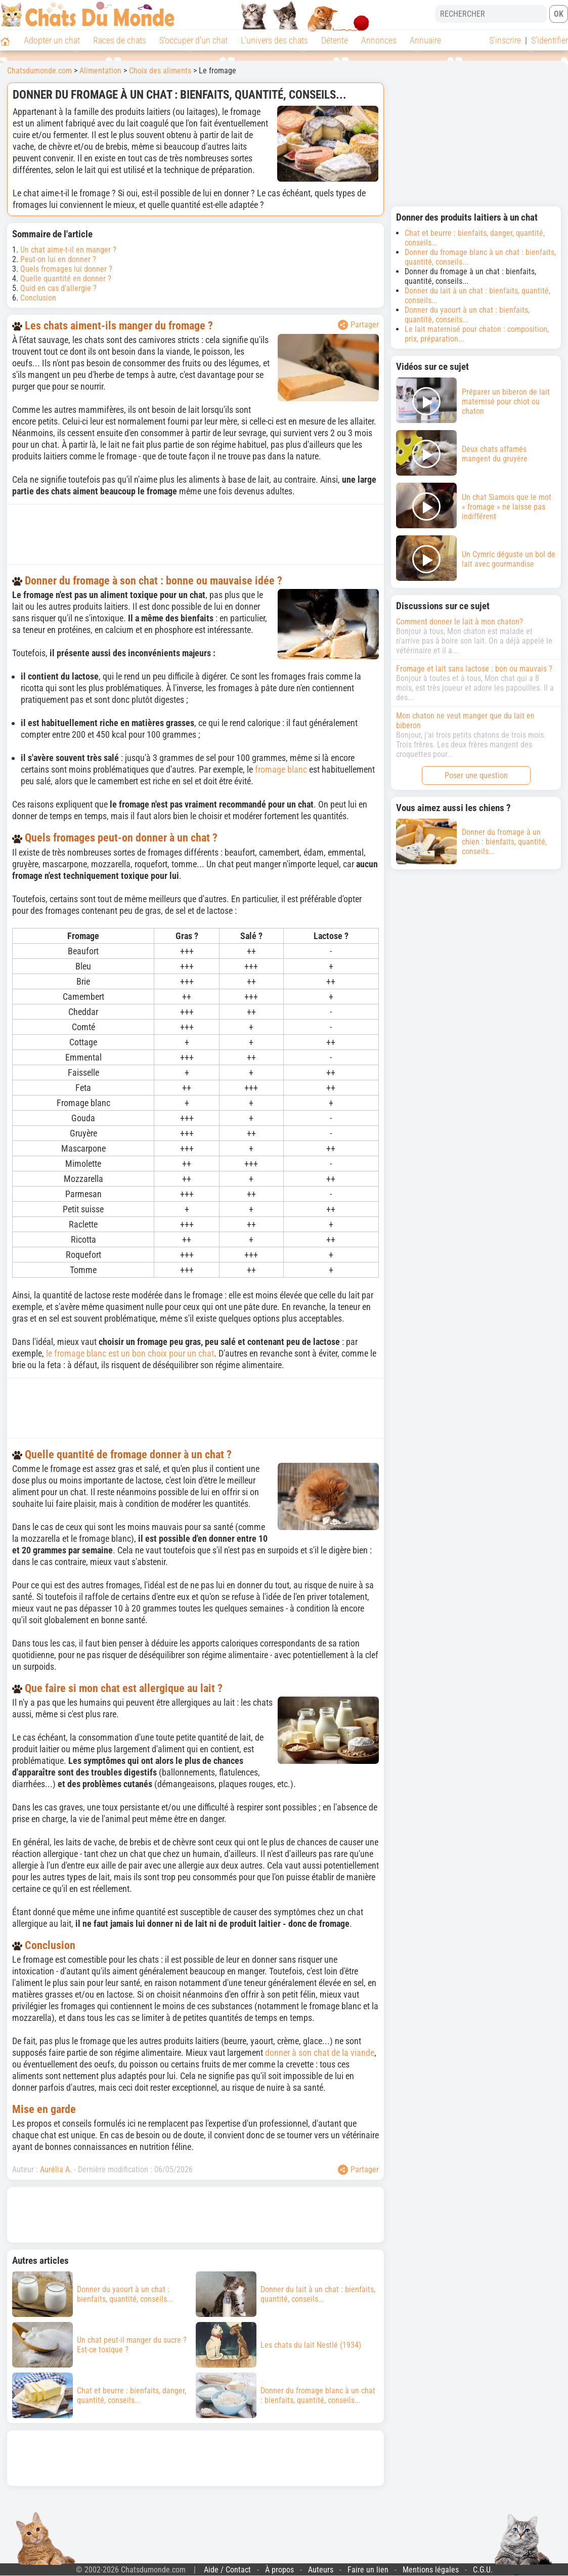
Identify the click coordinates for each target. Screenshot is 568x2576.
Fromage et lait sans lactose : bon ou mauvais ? (474, 668)
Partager (358, 325)
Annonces (379, 40)
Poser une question (476, 775)
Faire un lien (367, 2569)
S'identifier (549, 40)
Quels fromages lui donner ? (66, 269)
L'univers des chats (274, 40)
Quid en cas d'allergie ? (58, 288)
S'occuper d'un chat (193, 40)
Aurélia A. (56, 2169)
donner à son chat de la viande (319, 2052)
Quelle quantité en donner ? (65, 278)
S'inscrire (505, 40)
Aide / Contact (227, 2569)
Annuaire (425, 40)
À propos (279, 2569)
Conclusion (38, 298)
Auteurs (320, 2569)
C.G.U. (483, 2569)
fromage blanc (281, 769)
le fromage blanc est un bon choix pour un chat (130, 1353)
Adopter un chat (52, 40)
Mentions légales (431, 2569)
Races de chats (119, 40)
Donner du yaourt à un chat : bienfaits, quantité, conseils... (467, 314)
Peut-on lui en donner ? (58, 259)
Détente (334, 40)
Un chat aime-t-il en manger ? (68, 250)
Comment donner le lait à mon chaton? (459, 621)
